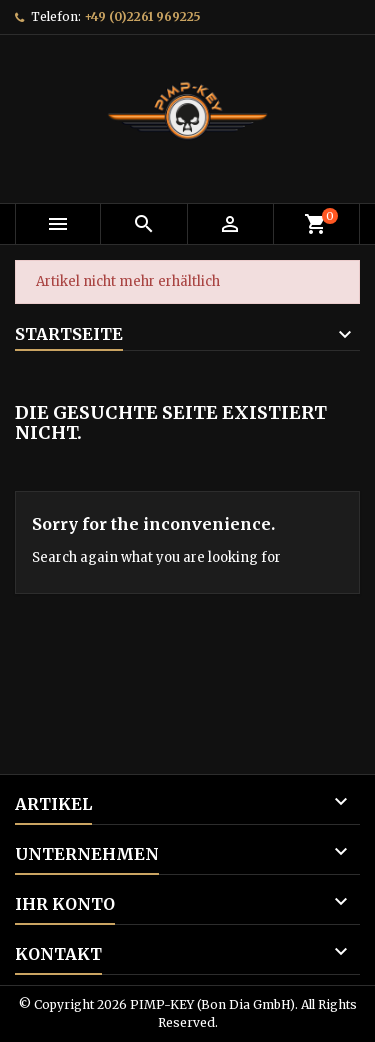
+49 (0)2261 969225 (142, 16)
